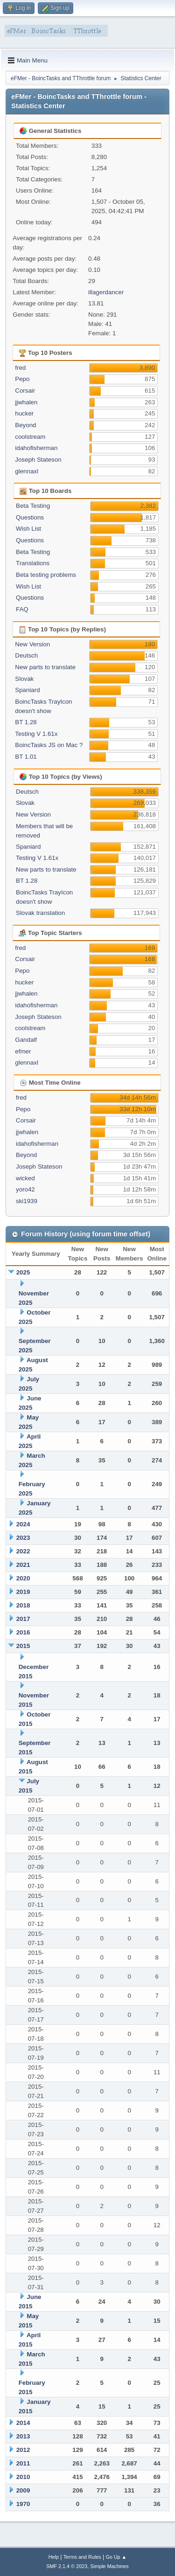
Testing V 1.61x (36, 733)
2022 (23, 1551)
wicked (25, 1178)
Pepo (22, 378)
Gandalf (26, 1039)
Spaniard (27, 689)
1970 (23, 2503)
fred (20, 367)
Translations (32, 563)
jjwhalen (26, 402)
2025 (23, 1272)
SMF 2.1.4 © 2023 (66, 2566)
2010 (23, 2476)
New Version (32, 644)
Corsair (25, 390)
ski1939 (26, 1201)
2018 (23, 1605)
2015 (23, 1645)
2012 (23, 2449)
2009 (23, 2490)
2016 (23, 1632)
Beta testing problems (46, 574)
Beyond (25, 425)
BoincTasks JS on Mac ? (49, 744)
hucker (24, 413)
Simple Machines (110, 2566)
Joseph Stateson (38, 459)
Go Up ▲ (115, 2557)
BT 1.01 (25, 756)
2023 (23, 1537)
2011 (23, 2463)
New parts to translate (45, 667)
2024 (23, 1524)
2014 (23, 2422)
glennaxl (26, 471)
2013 (23, 2436)
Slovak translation (40, 912)
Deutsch (26, 655)
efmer (23, 1051)
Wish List (28, 528)
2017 (23, 1618)
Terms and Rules (82, 2557)
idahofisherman (36, 447)
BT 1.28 (25, 722)
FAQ (22, 609)
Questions (30, 517)
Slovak (24, 678)
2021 (23, 1564)
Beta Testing (33, 505)
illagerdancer (106, 292)
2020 (23, 1578)
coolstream (30, 436)
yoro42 (25, 1189)
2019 (23, 1591)
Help (54, 2557)
